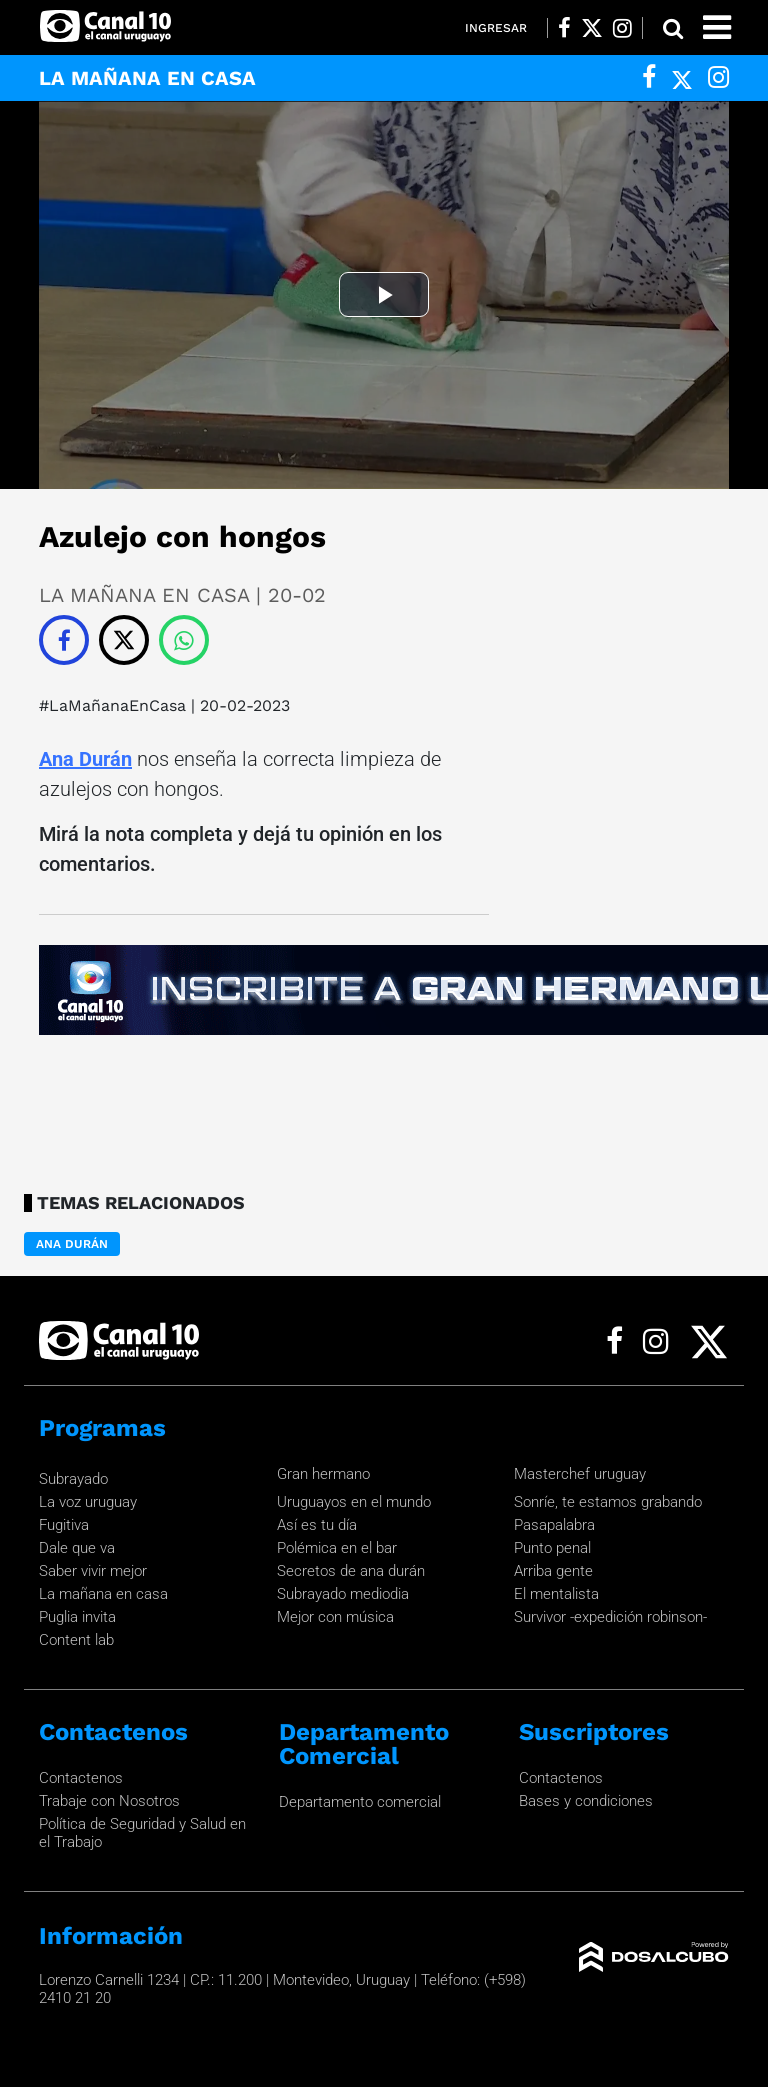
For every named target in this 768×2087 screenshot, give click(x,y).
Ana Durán (85, 759)
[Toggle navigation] (717, 27)
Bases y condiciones (586, 1801)
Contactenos (81, 1778)
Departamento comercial (360, 1802)
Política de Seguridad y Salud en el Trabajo (142, 1833)
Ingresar (496, 28)
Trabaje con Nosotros (109, 1801)
